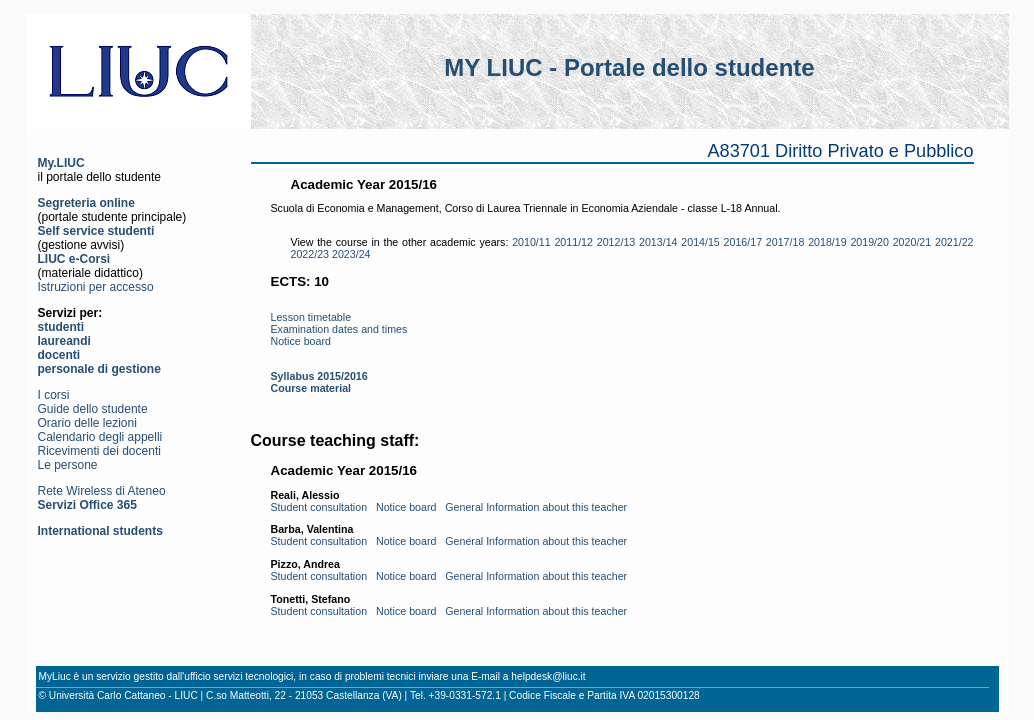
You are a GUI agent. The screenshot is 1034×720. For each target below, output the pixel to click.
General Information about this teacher (536, 507)
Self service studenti (96, 231)
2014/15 (700, 242)
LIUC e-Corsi (74, 259)
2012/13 (616, 242)
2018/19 (827, 242)
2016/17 (743, 242)
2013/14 (658, 242)
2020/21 (912, 242)
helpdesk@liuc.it (548, 676)
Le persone (68, 465)
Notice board (301, 341)
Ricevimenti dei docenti (99, 451)
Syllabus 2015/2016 (319, 376)
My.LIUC (61, 163)
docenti (59, 355)
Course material (311, 388)
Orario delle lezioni (87, 423)
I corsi (54, 395)
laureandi (64, 341)
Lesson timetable (311, 317)
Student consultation (319, 507)
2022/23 (310, 254)
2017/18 (785, 242)
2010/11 (531, 242)
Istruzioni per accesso (96, 287)
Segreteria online (86, 203)
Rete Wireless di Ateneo (102, 491)
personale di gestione (99, 369)
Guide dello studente (93, 409)
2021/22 (954, 242)
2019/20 (869, 242)
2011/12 (573, 242)
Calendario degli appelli (100, 437)
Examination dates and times (339, 329)
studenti (61, 327)
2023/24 (351, 254)
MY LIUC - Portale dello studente (629, 67)
